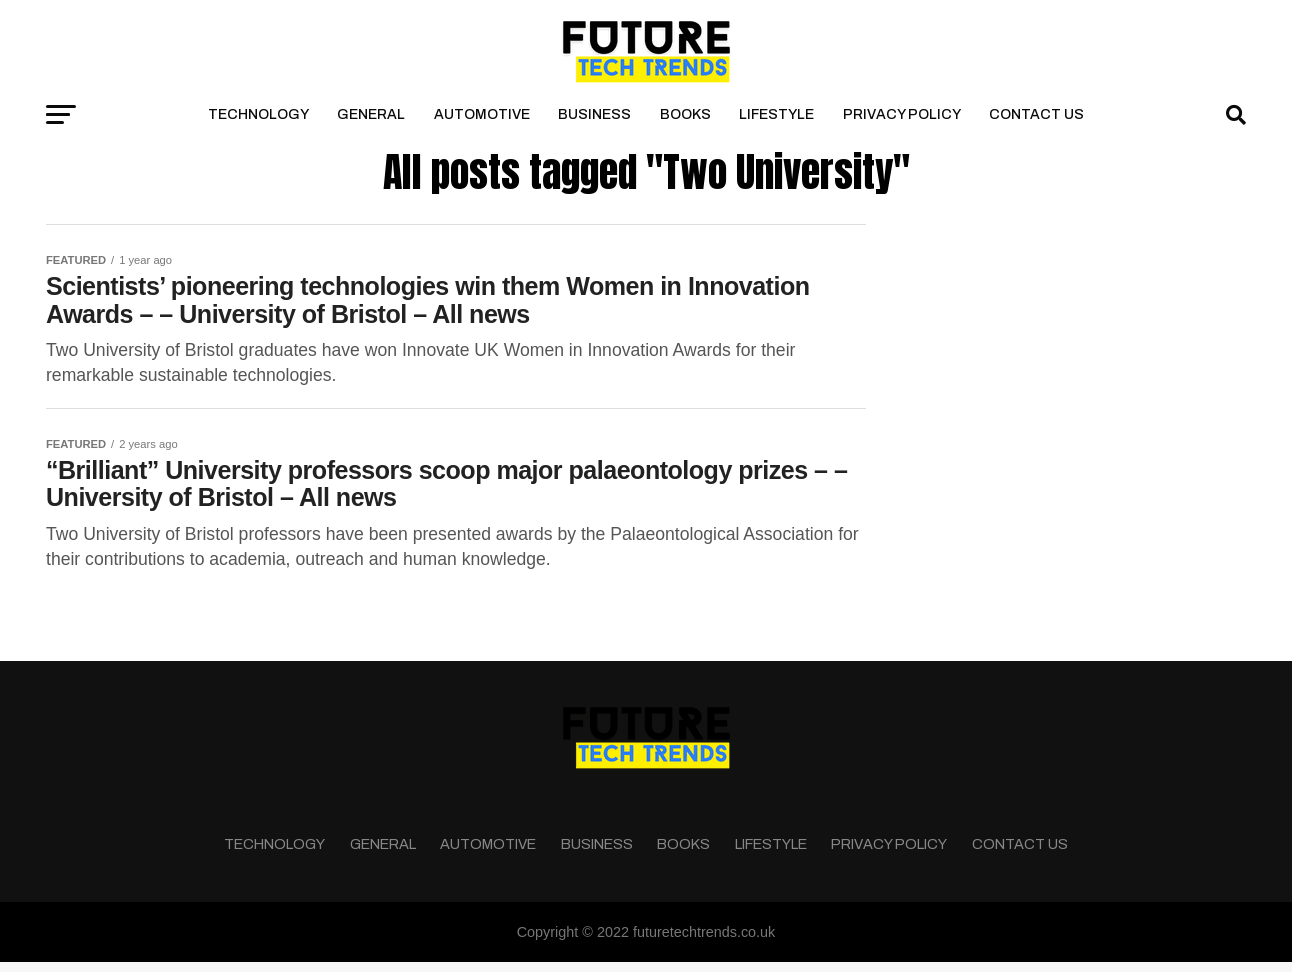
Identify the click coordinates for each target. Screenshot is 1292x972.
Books (685, 114)
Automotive (482, 114)
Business (594, 114)
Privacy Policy (902, 114)
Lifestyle (776, 114)
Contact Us (1036, 114)
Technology (258, 114)
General (371, 114)
